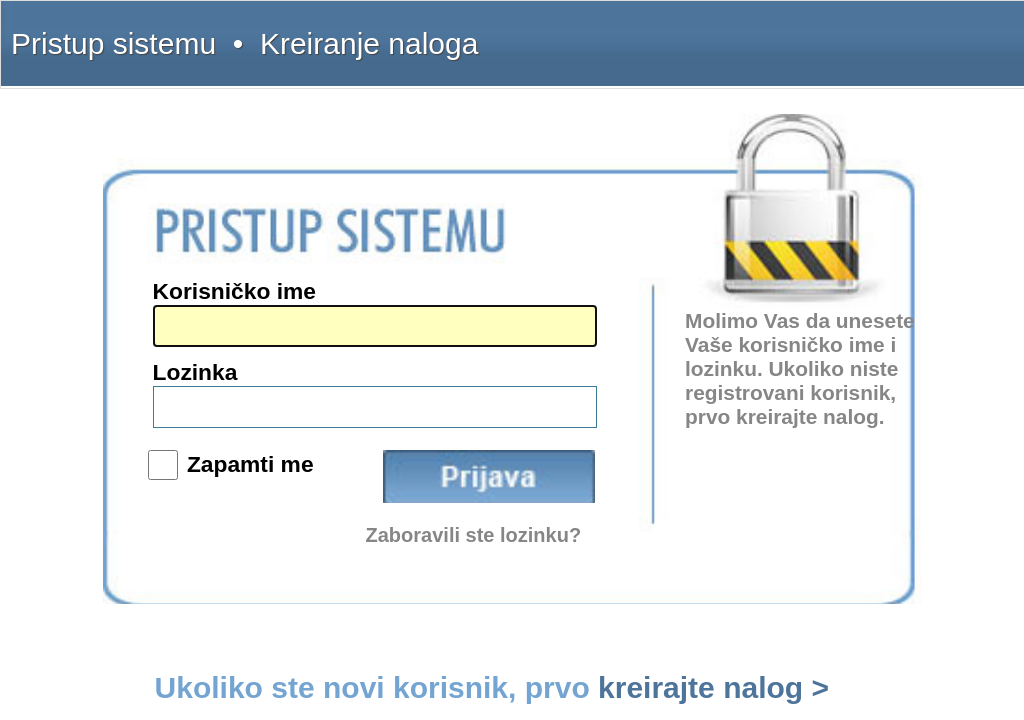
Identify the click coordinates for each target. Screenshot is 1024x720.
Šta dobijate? (720, 32)
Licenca (940, 32)
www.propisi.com (105, 426)
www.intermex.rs (104, 396)
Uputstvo (784, 32)
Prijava (669, 404)
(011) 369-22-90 (102, 294)
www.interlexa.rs (104, 411)
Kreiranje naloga (152, 32)
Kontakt (836, 32)
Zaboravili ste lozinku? (654, 439)
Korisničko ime (518, 308)
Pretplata (888, 32)
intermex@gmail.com (115, 354)
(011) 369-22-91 (102, 309)
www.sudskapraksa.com (121, 441)
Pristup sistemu (67, 32)
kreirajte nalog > (783, 483)
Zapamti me (528, 396)
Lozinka (497, 349)
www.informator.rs (108, 456)
